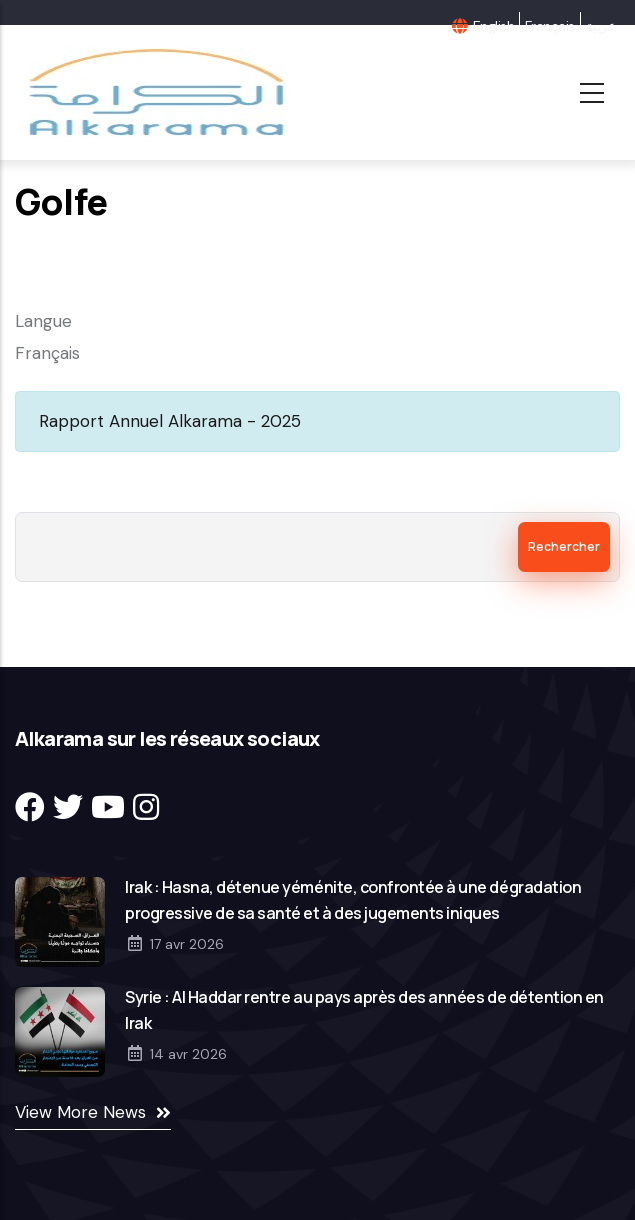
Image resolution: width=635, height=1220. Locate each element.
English (493, 26)
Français (550, 26)
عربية (600, 26)
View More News (80, 1112)
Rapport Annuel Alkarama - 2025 (170, 421)
